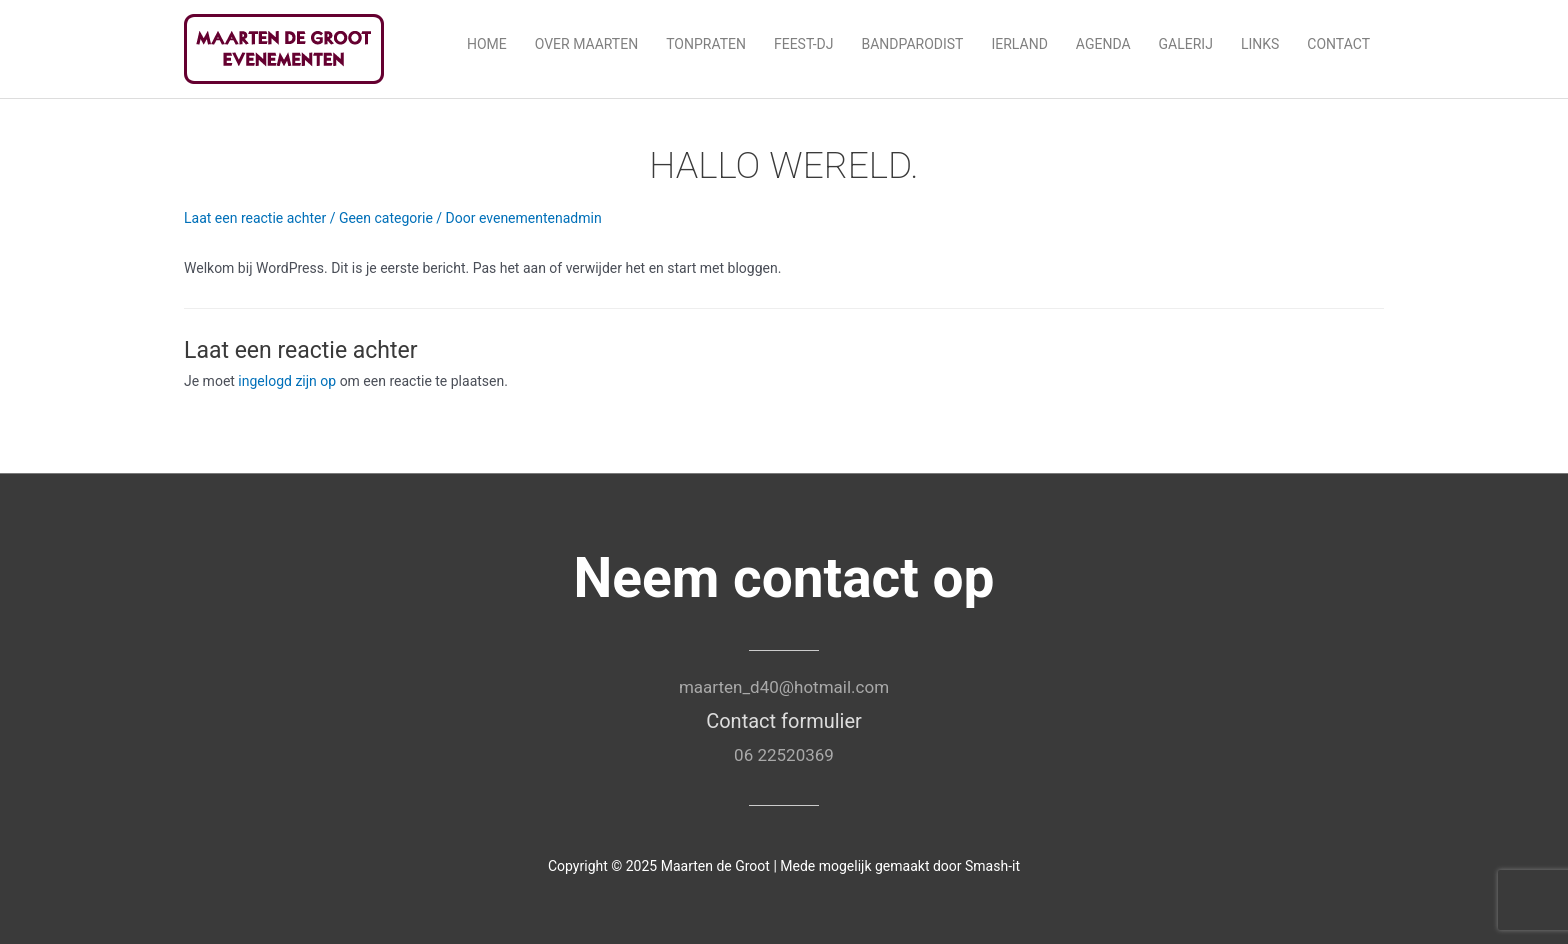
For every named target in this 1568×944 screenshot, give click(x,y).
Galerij (1186, 44)
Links (1260, 44)
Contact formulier (784, 721)
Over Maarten (586, 44)
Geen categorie (386, 218)
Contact (1338, 44)
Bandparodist (912, 44)
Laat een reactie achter (255, 218)
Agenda (1103, 44)
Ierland (1019, 44)
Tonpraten (706, 44)
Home (487, 44)
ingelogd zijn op (287, 381)
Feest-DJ (804, 44)
